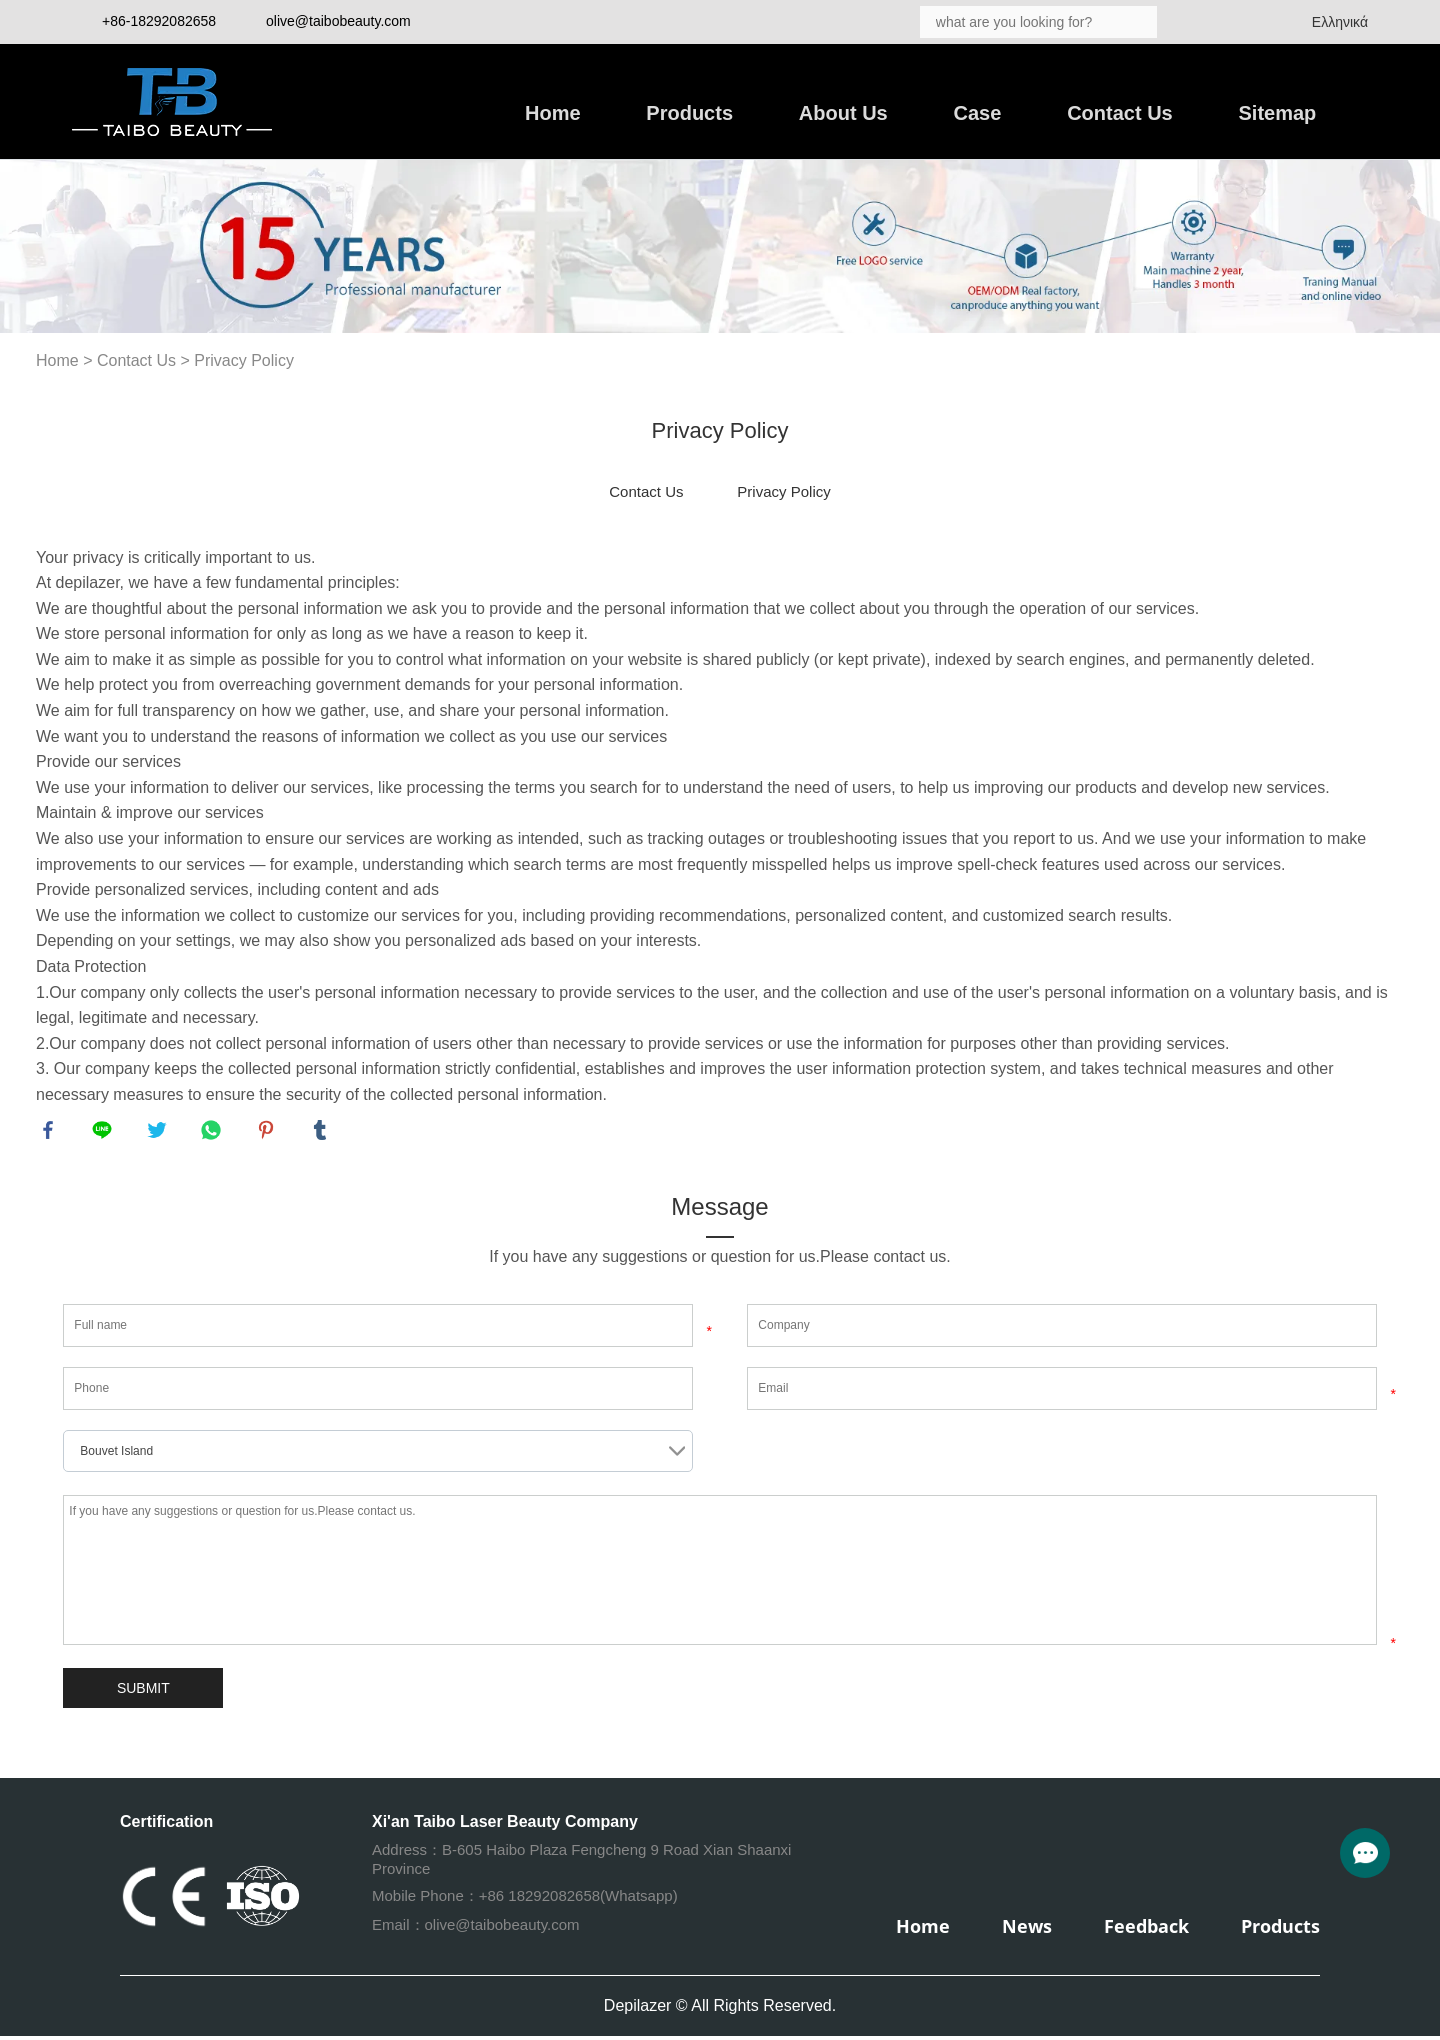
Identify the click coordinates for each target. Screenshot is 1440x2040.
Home (553, 113)
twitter (160, 1133)
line (105, 1133)
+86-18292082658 (159, 21)
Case (978, 113)
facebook (51, 1133)
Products (689, 113)
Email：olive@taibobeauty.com (476, 1928)
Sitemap (1278, 113)
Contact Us (1120, 113)
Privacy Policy (244, 360)
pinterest (269, 1133)
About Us (843, 113)
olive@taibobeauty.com (338, 21)
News (1027, 1930)
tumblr (323, 1133)
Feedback (1146, 1930)
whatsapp (214, 1133)
